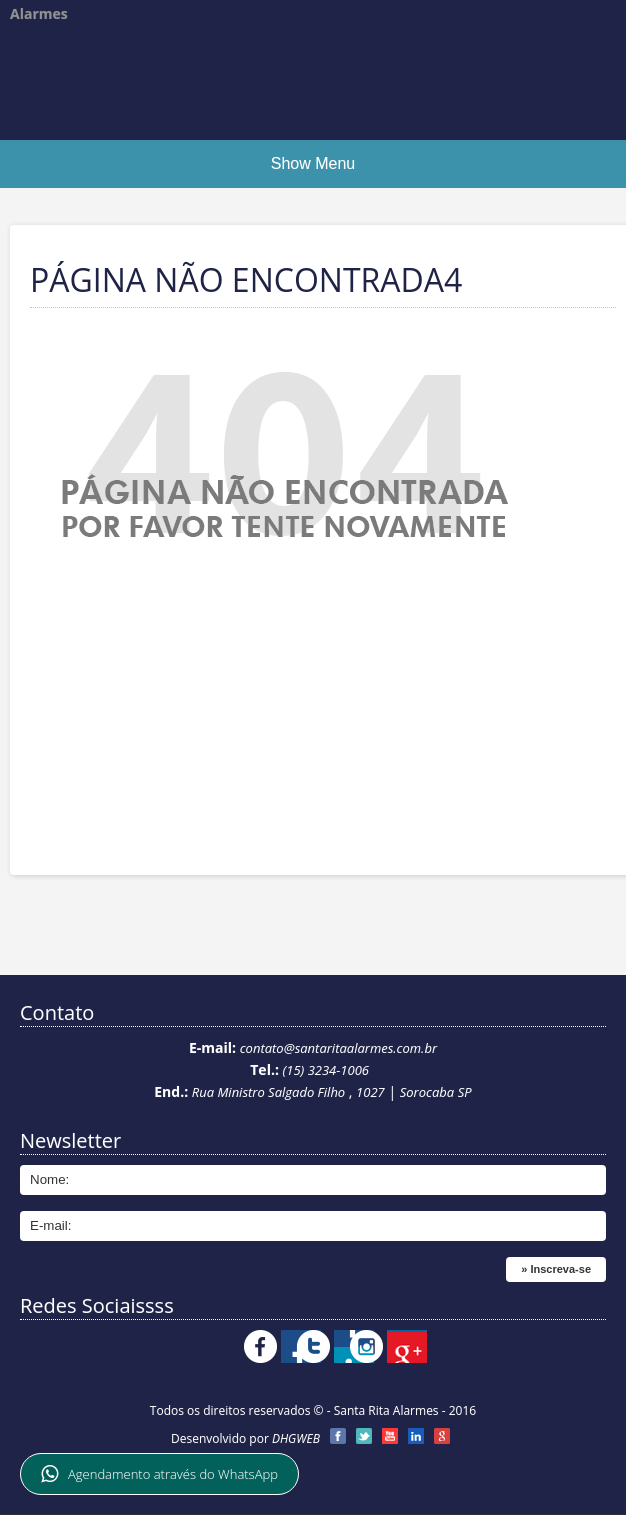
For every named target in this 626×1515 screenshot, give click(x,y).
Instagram (450, 1346)
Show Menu (313, 163)
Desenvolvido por (245, 1438)
